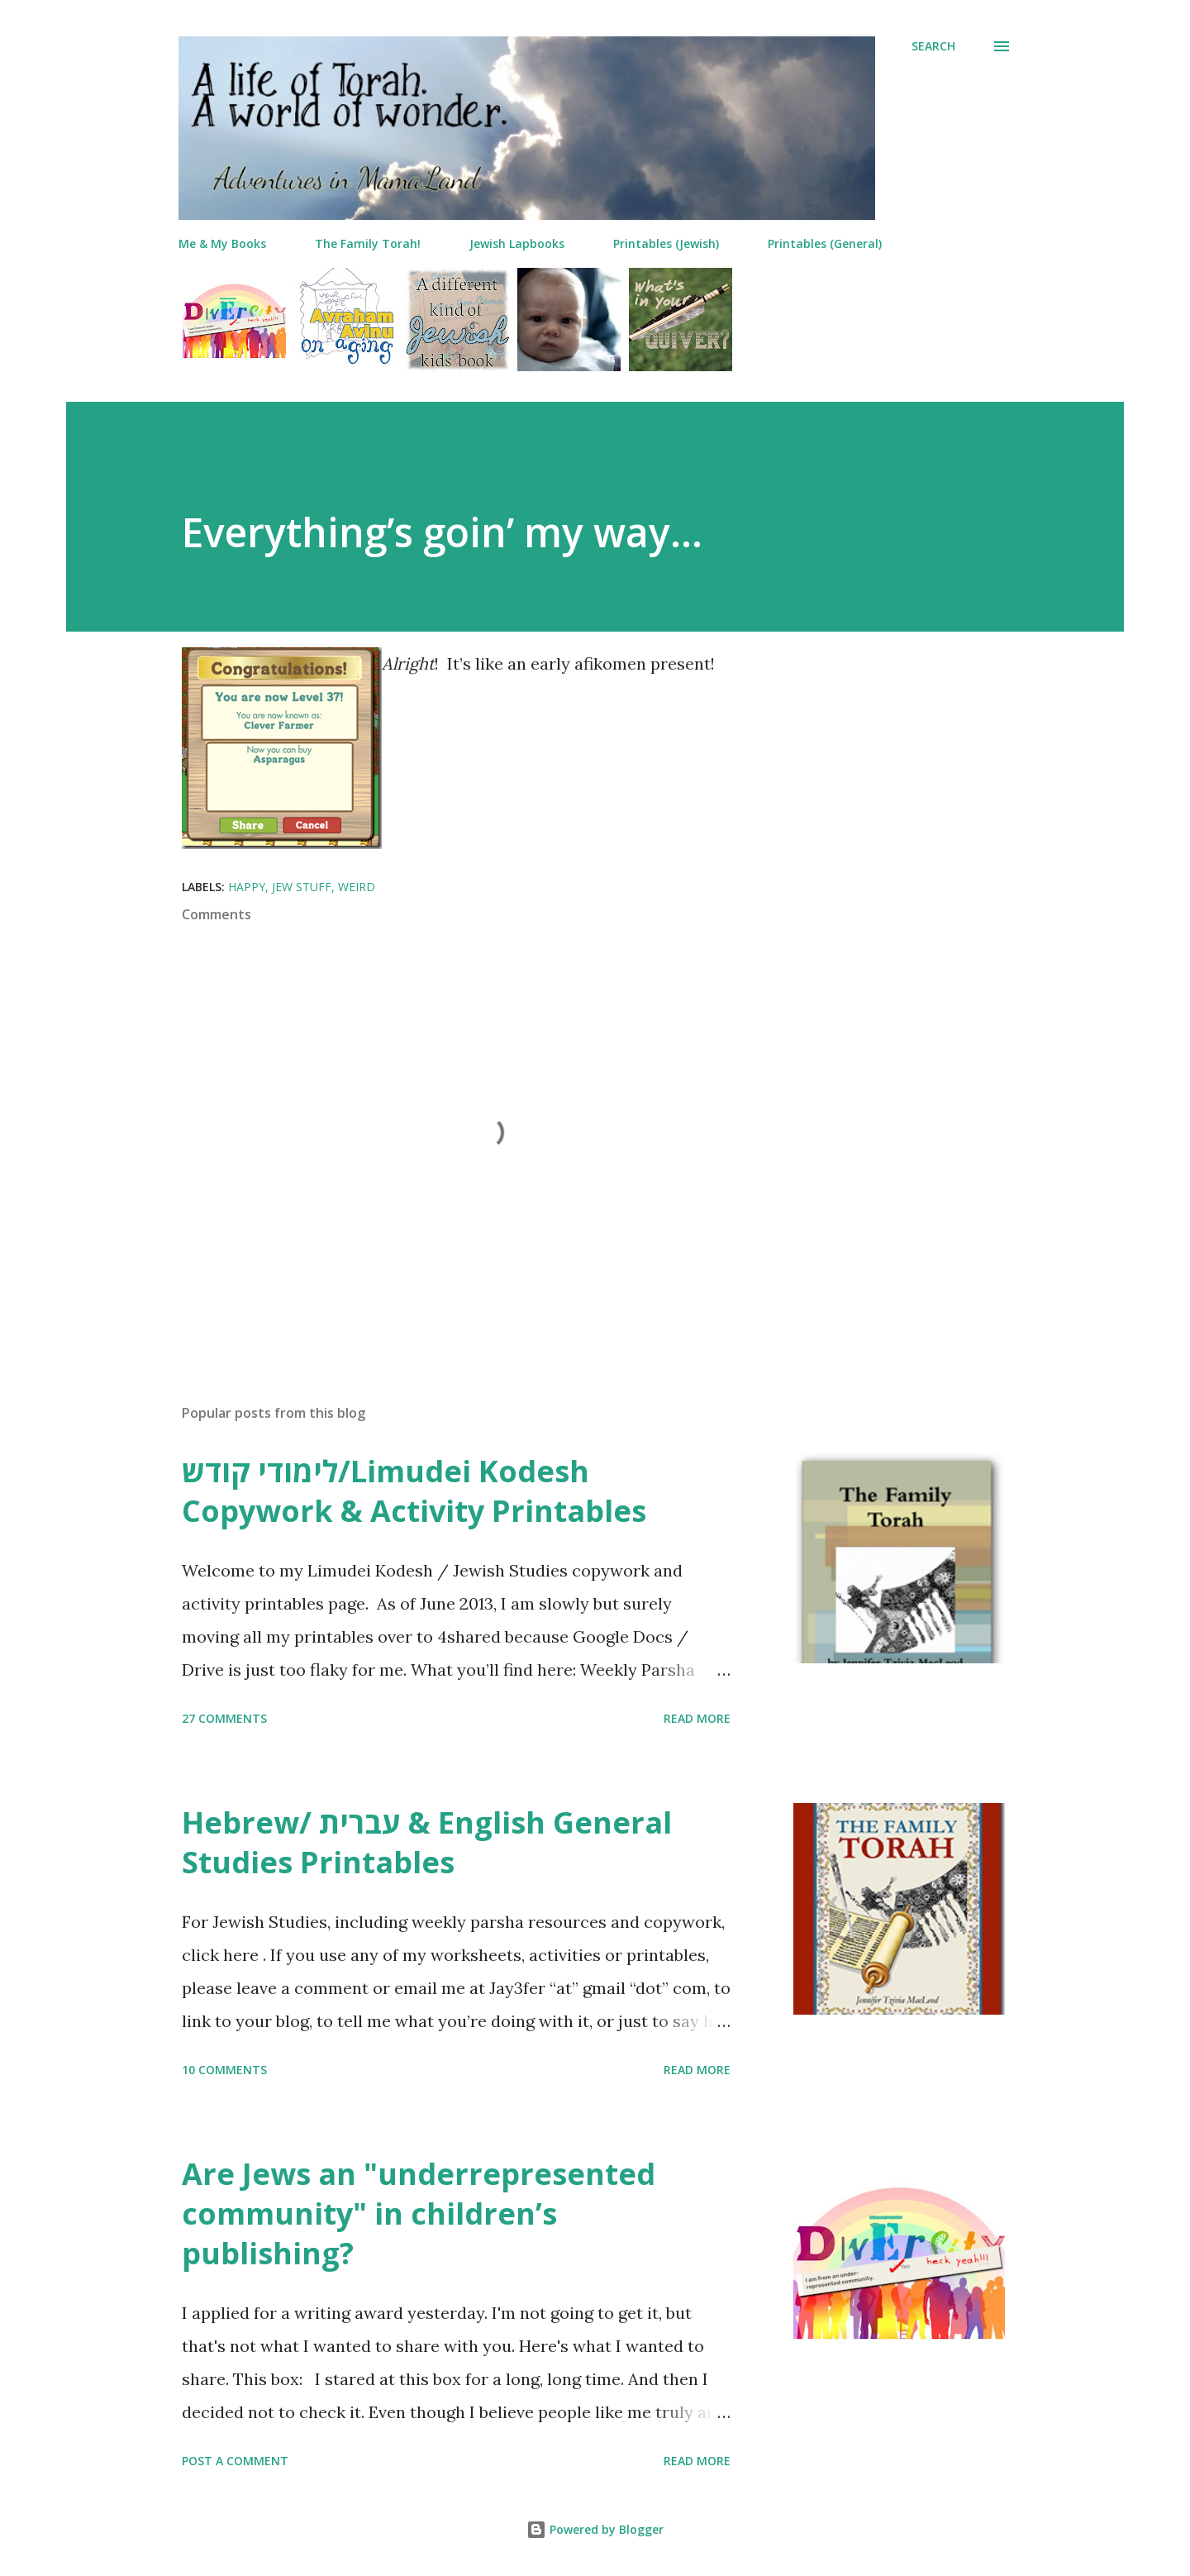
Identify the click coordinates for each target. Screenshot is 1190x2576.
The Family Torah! (368, 243)
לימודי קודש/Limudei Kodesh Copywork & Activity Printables (414, 1491)
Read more (697, 1718)
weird (356, 886)
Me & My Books (222, 243)
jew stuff (301, 886)
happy (246, 886)
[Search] (933, 46)
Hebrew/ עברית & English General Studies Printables (427, 1842)
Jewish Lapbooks (516, 243)
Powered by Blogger (595, 2529)
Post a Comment (235, 2461)
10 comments (224, 2069)
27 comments (224, 1718)
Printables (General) (825, 243)
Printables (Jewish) (666, 243)
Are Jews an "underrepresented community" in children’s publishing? (418, 2213)
